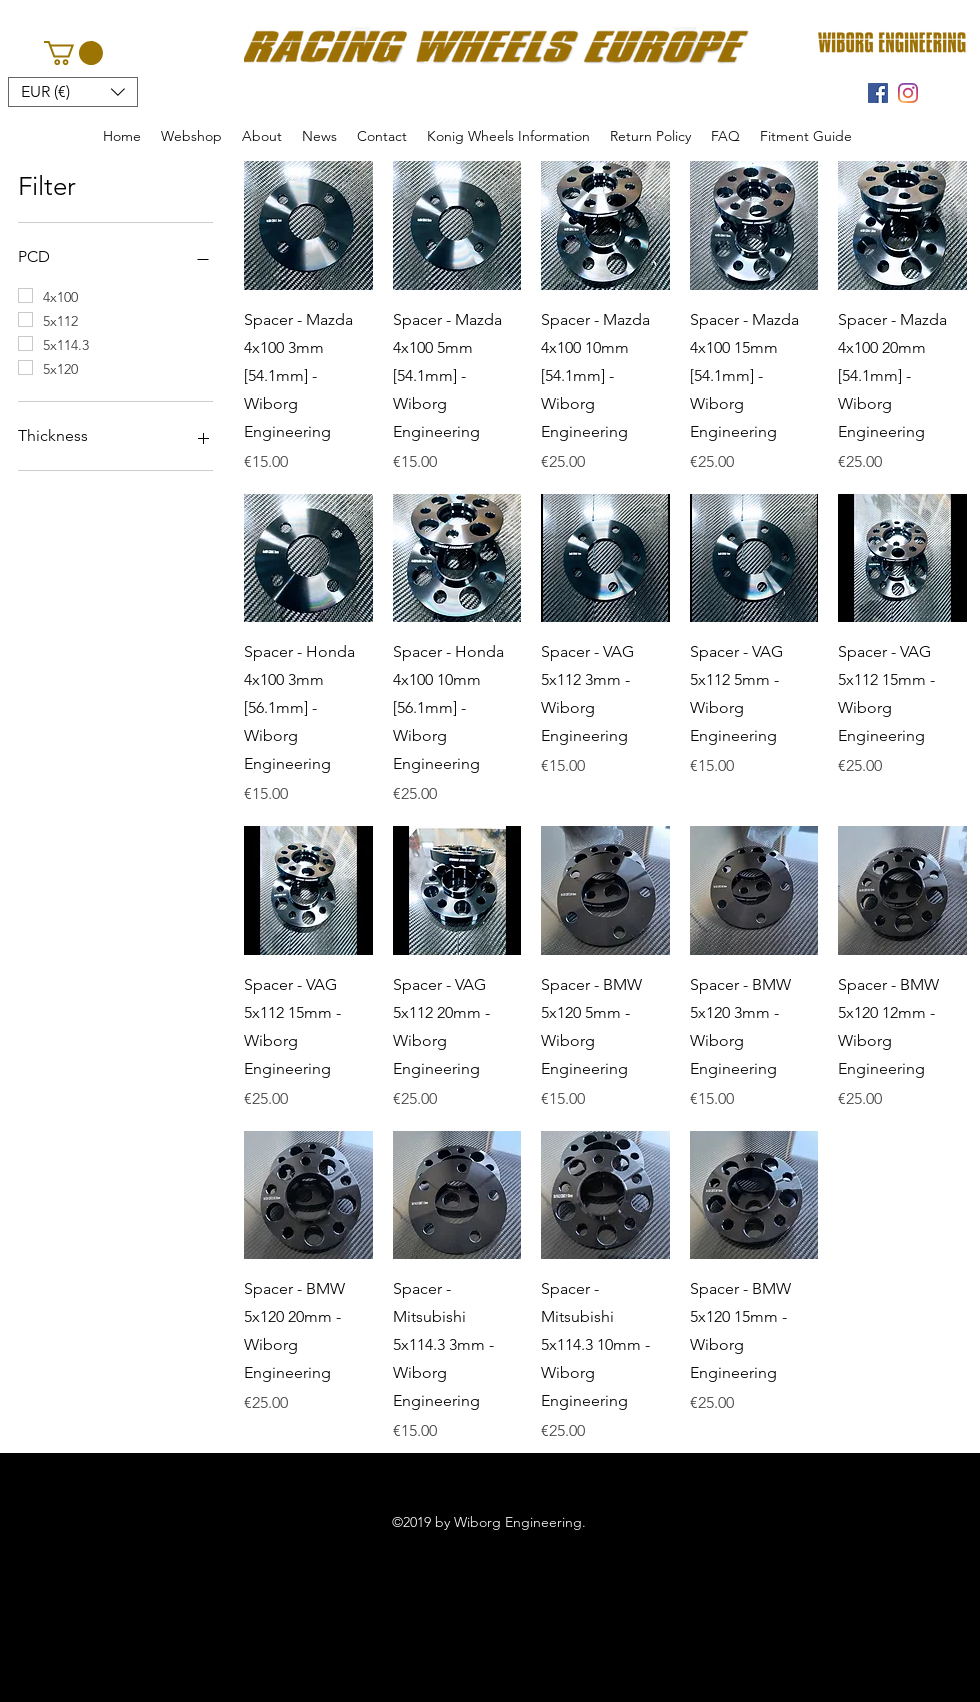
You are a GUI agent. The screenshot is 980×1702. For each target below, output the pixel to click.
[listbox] (73, 92)
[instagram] (908, 93)
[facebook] (878, 93)
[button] (73, 53)
